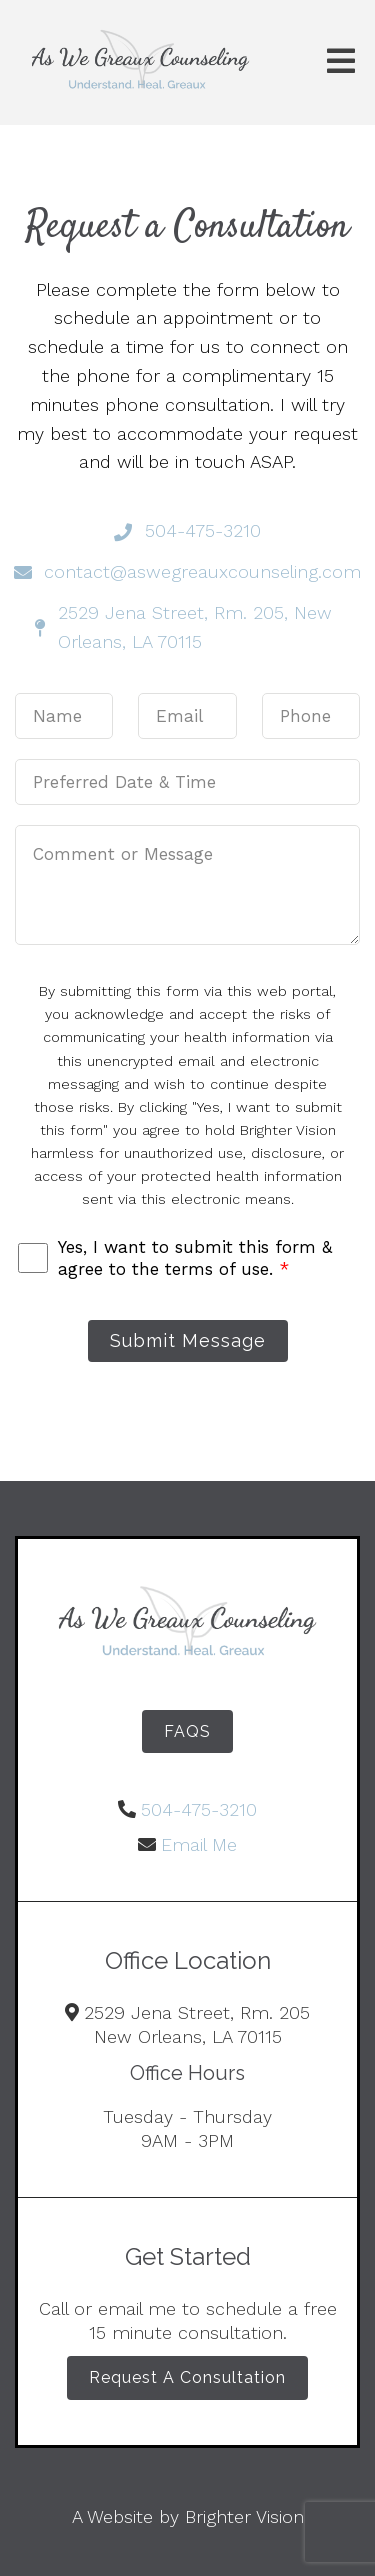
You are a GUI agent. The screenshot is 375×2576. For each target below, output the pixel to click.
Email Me (199, 1844)
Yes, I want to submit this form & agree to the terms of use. (195, 1258)
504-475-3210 (199, 1809)
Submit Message (188, 1340)
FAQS (187, 1731)
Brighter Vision (244, 2516)
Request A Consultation (187, 2377)
